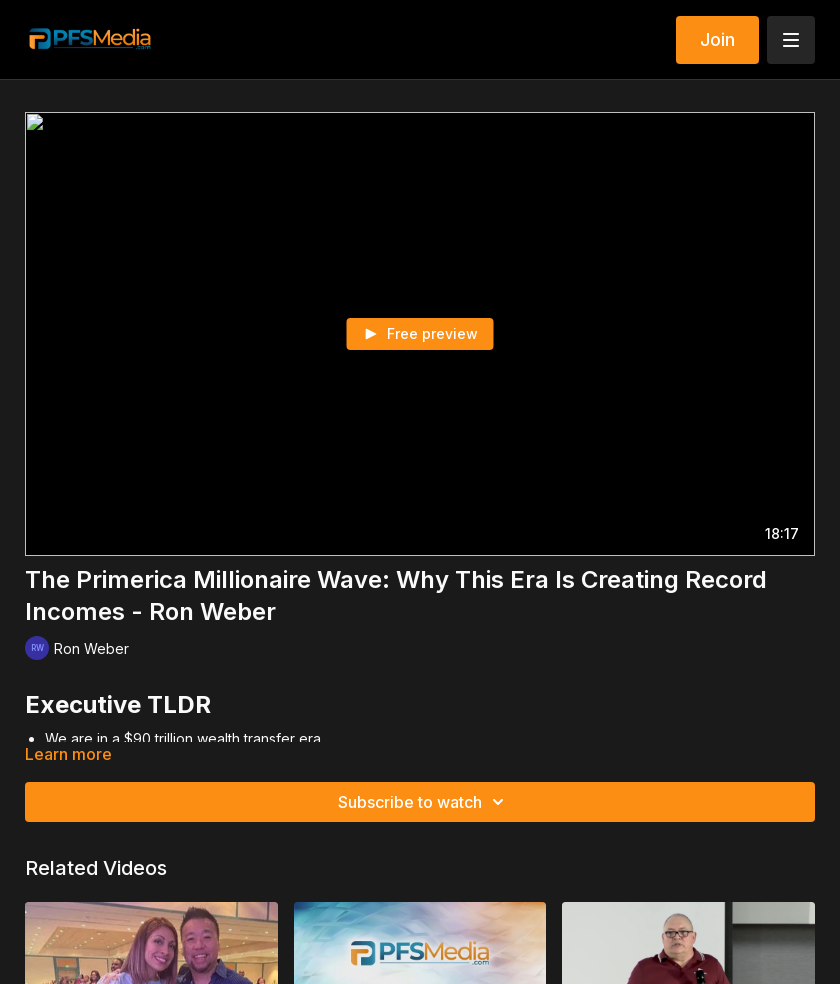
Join (717, 39)
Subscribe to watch (424, 802)
